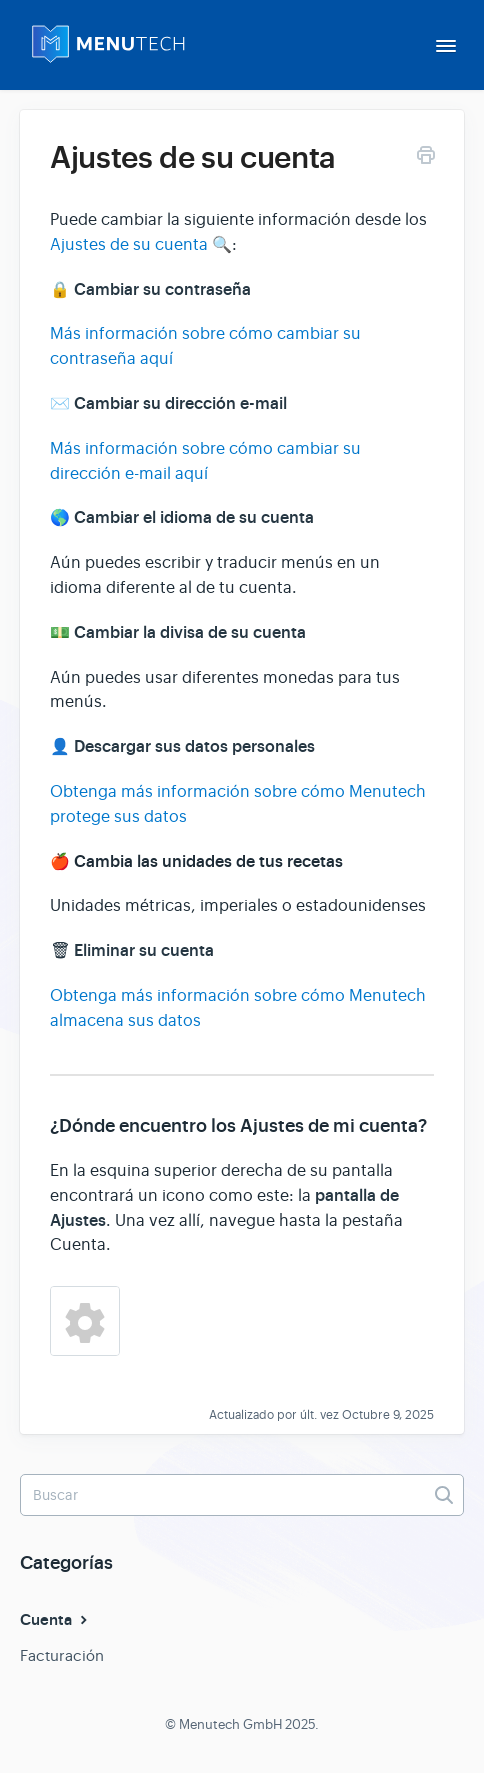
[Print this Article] (426, 158)
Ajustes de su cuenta (129, 245)
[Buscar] (242, 1495)
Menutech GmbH (230, 1724)
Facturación (62, 1655)
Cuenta (56, 1620)
